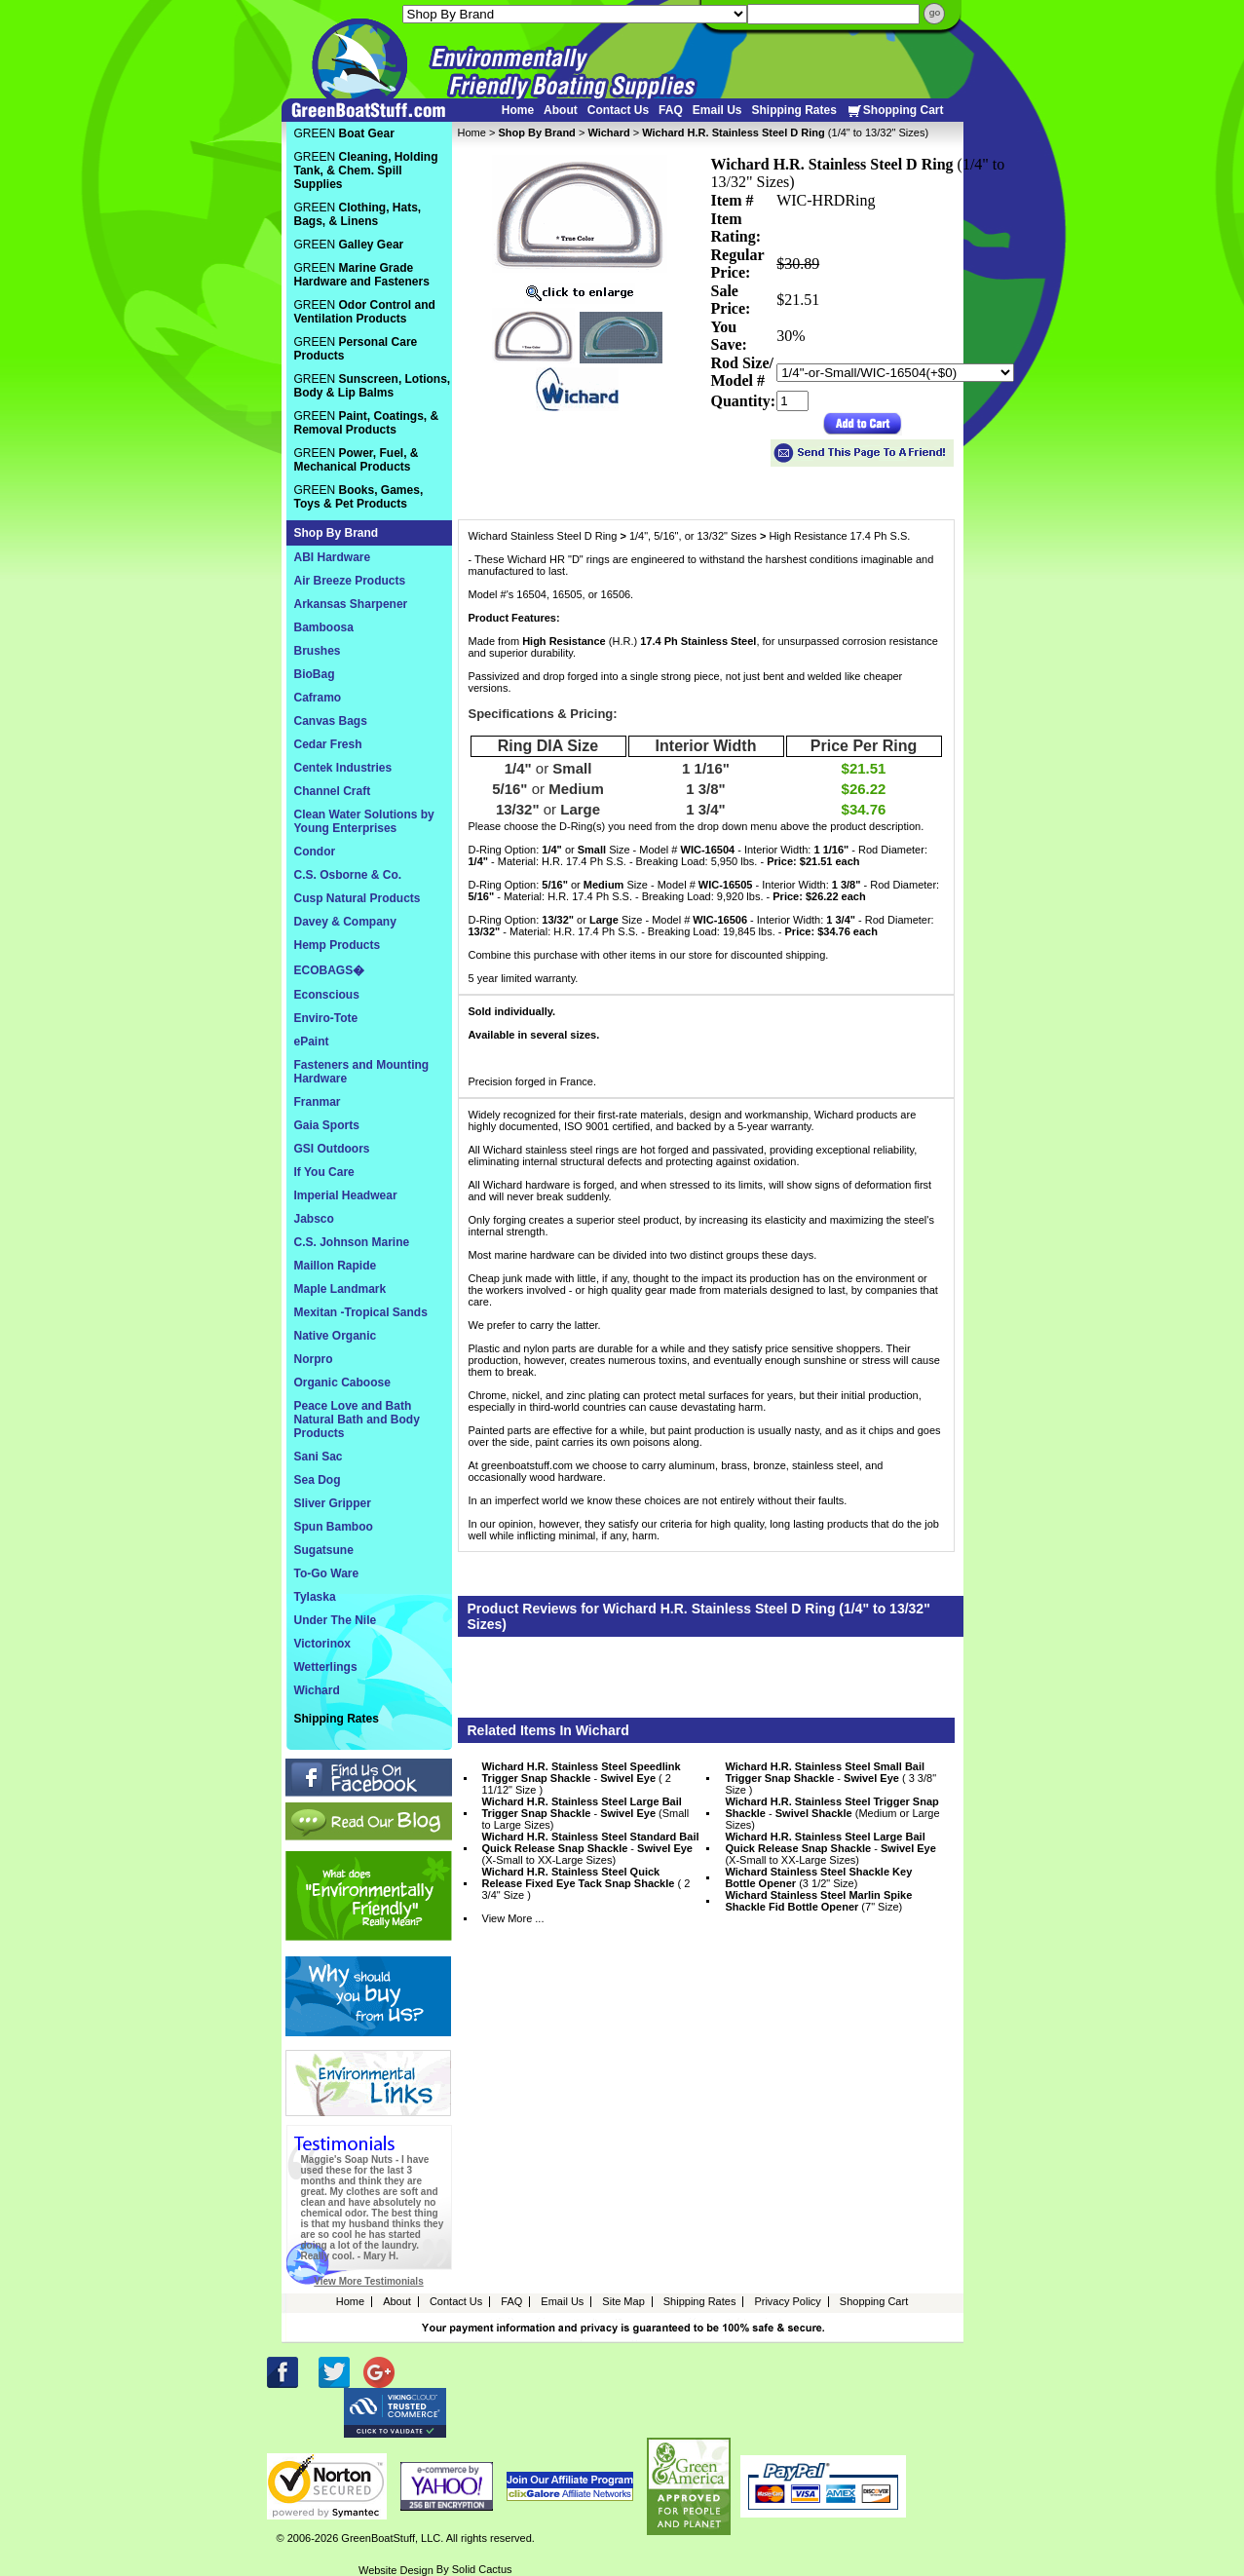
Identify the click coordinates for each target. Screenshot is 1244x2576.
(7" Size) (818, 1901)
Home (518, 110)
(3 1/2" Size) (818, 1877)
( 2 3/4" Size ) (586, 1883)
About (561, 110)
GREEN (344, 133)
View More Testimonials (368, 2281)
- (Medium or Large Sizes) (832, 1813)
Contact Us (618, 110)
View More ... (513, 1918)
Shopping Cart (895, 110)
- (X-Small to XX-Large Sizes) (590, 1848)
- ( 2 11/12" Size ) (581, 1778)
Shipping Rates (793, 110)
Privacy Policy (787, 2301)
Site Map (623, 2301)
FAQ (671, 110)
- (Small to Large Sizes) (586, 1813)
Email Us (717, 110)
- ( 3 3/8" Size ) (830, 1778)
